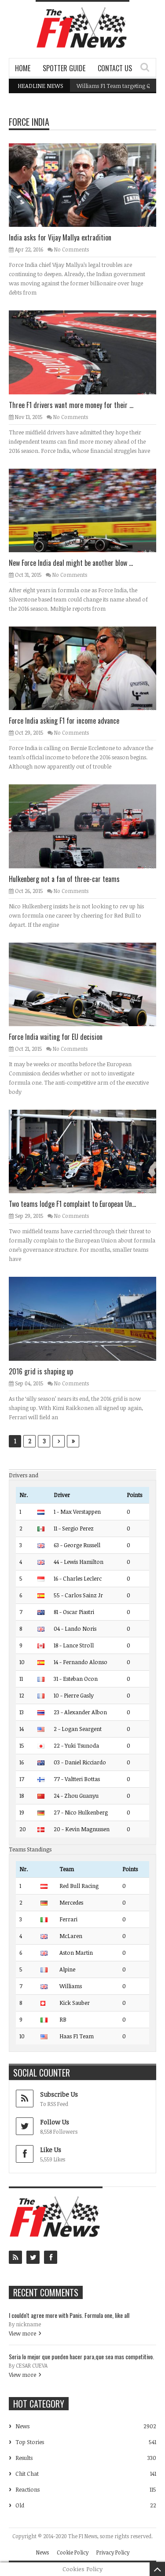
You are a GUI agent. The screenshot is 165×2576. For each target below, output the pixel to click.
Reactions (27, 2489)
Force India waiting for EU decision (56, 1036)
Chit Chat (27, 2474)
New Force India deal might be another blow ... (71, 562)
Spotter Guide (64, 68)
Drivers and (23, 1475)
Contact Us (115, 68)
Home (22, 68)
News (22, 2426)
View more (22, 2333)
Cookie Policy (72, 2552)
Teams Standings (30, 1849)
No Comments (71, 249)
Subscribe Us (59, 2094)
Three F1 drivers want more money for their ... (71, 405)
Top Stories (29, 2442)
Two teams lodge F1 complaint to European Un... (72, 1204)
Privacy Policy (112, 2552)
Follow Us (54, 2122)
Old (19, 2505)
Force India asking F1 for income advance (64, 720)
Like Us (50, 2150)
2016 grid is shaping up (41, 1371)
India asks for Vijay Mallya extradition (60, 237)
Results (24, 2458)
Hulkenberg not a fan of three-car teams (64, 879)
